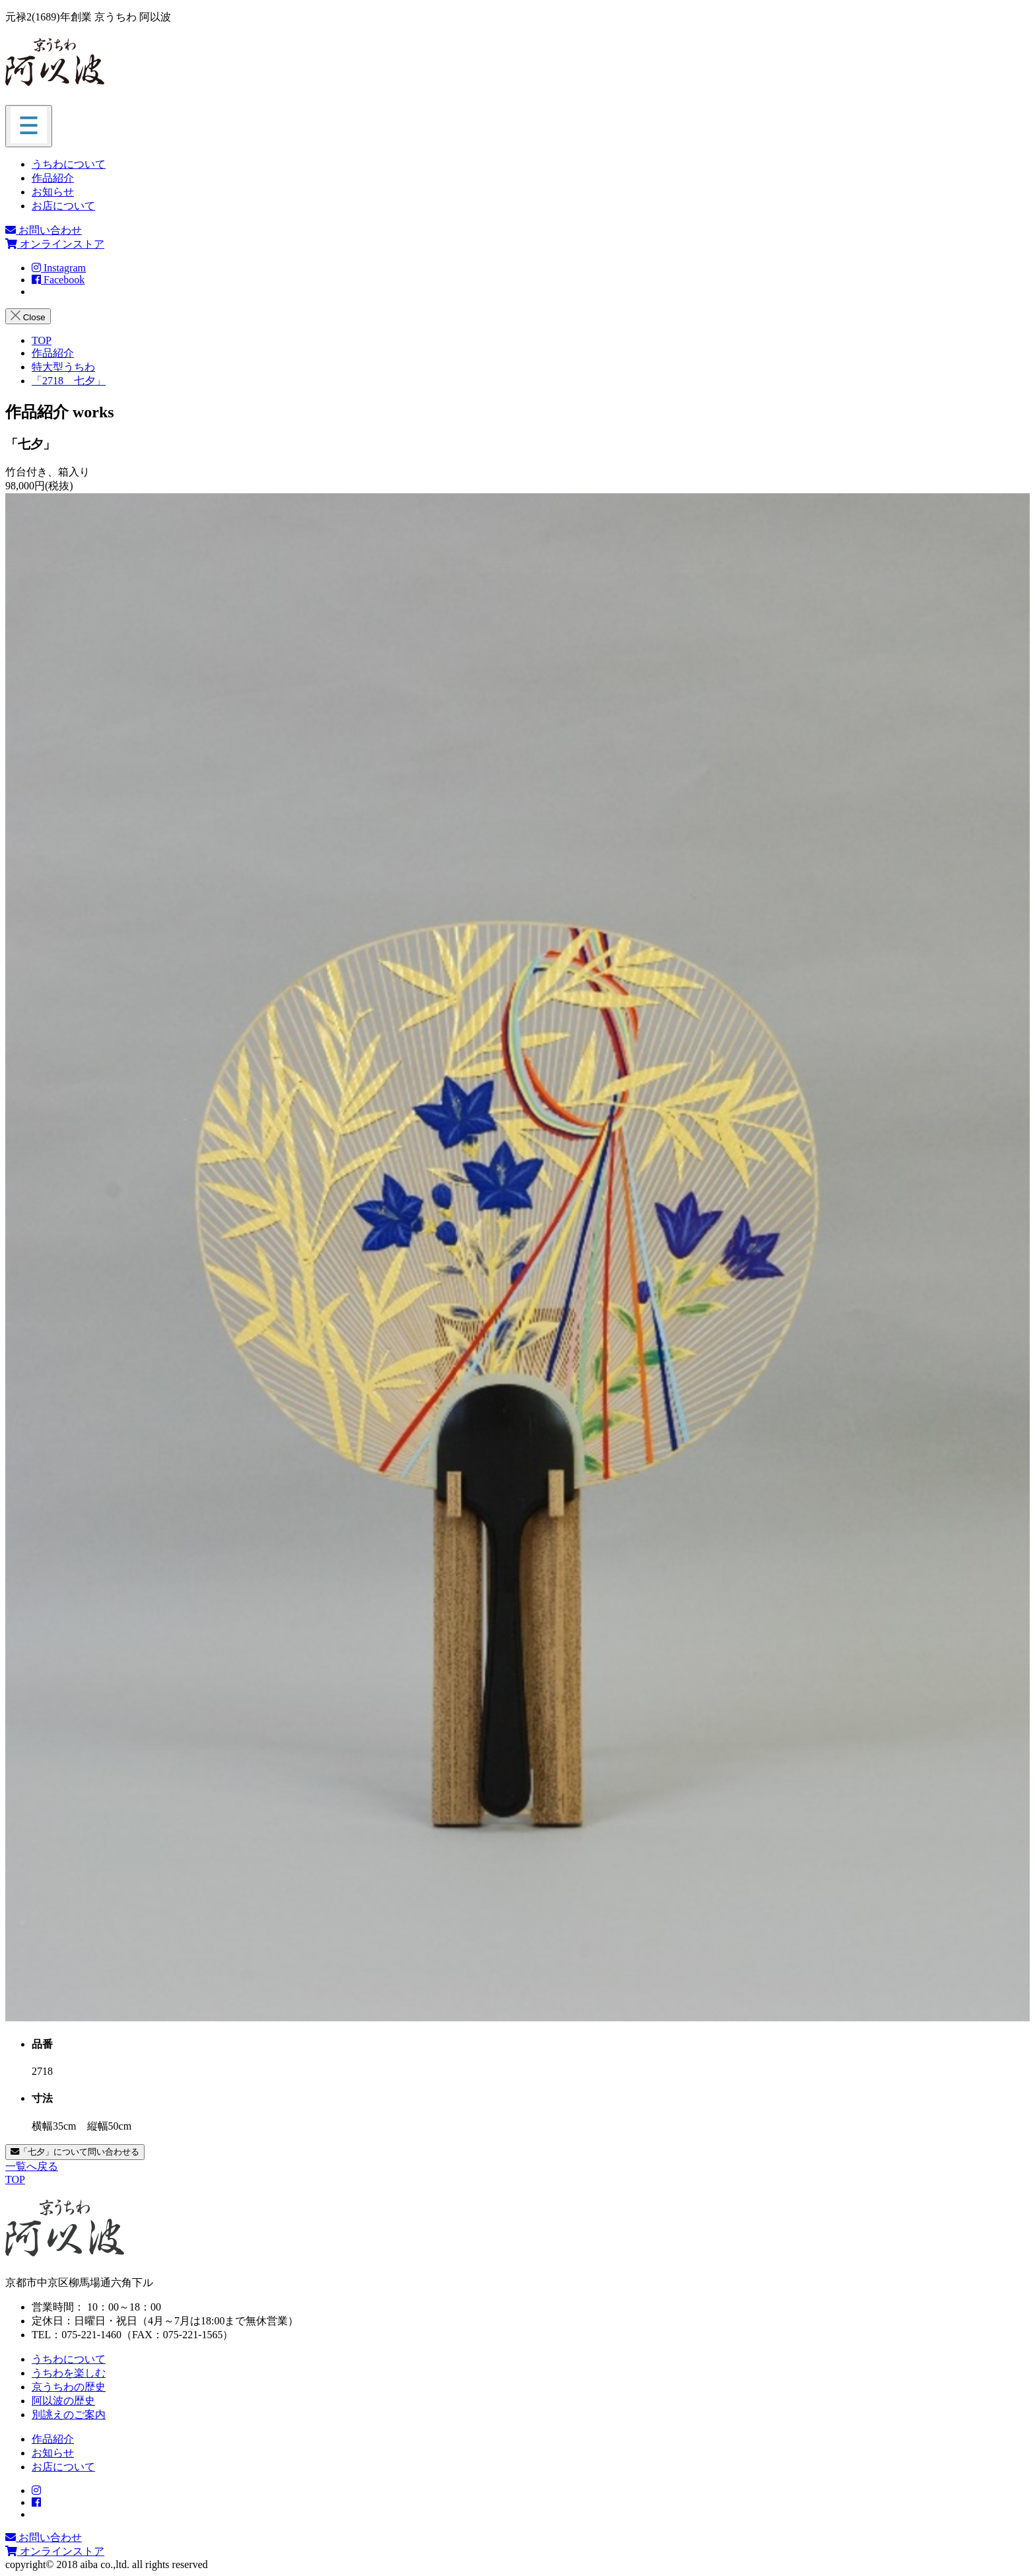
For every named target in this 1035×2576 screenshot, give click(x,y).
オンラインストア (54, 244)
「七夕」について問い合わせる (75, 2152)
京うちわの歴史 (69, 2386)
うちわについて (69, 164)
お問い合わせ (43, 230)
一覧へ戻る (31, 2166)
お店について (63, 205)
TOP (15, 2179)
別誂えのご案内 (69, 2414)
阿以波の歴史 (63, 2400)
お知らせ (53, 191)
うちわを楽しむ (69, 2373)
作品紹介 (53, 178)
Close (28, 316)
